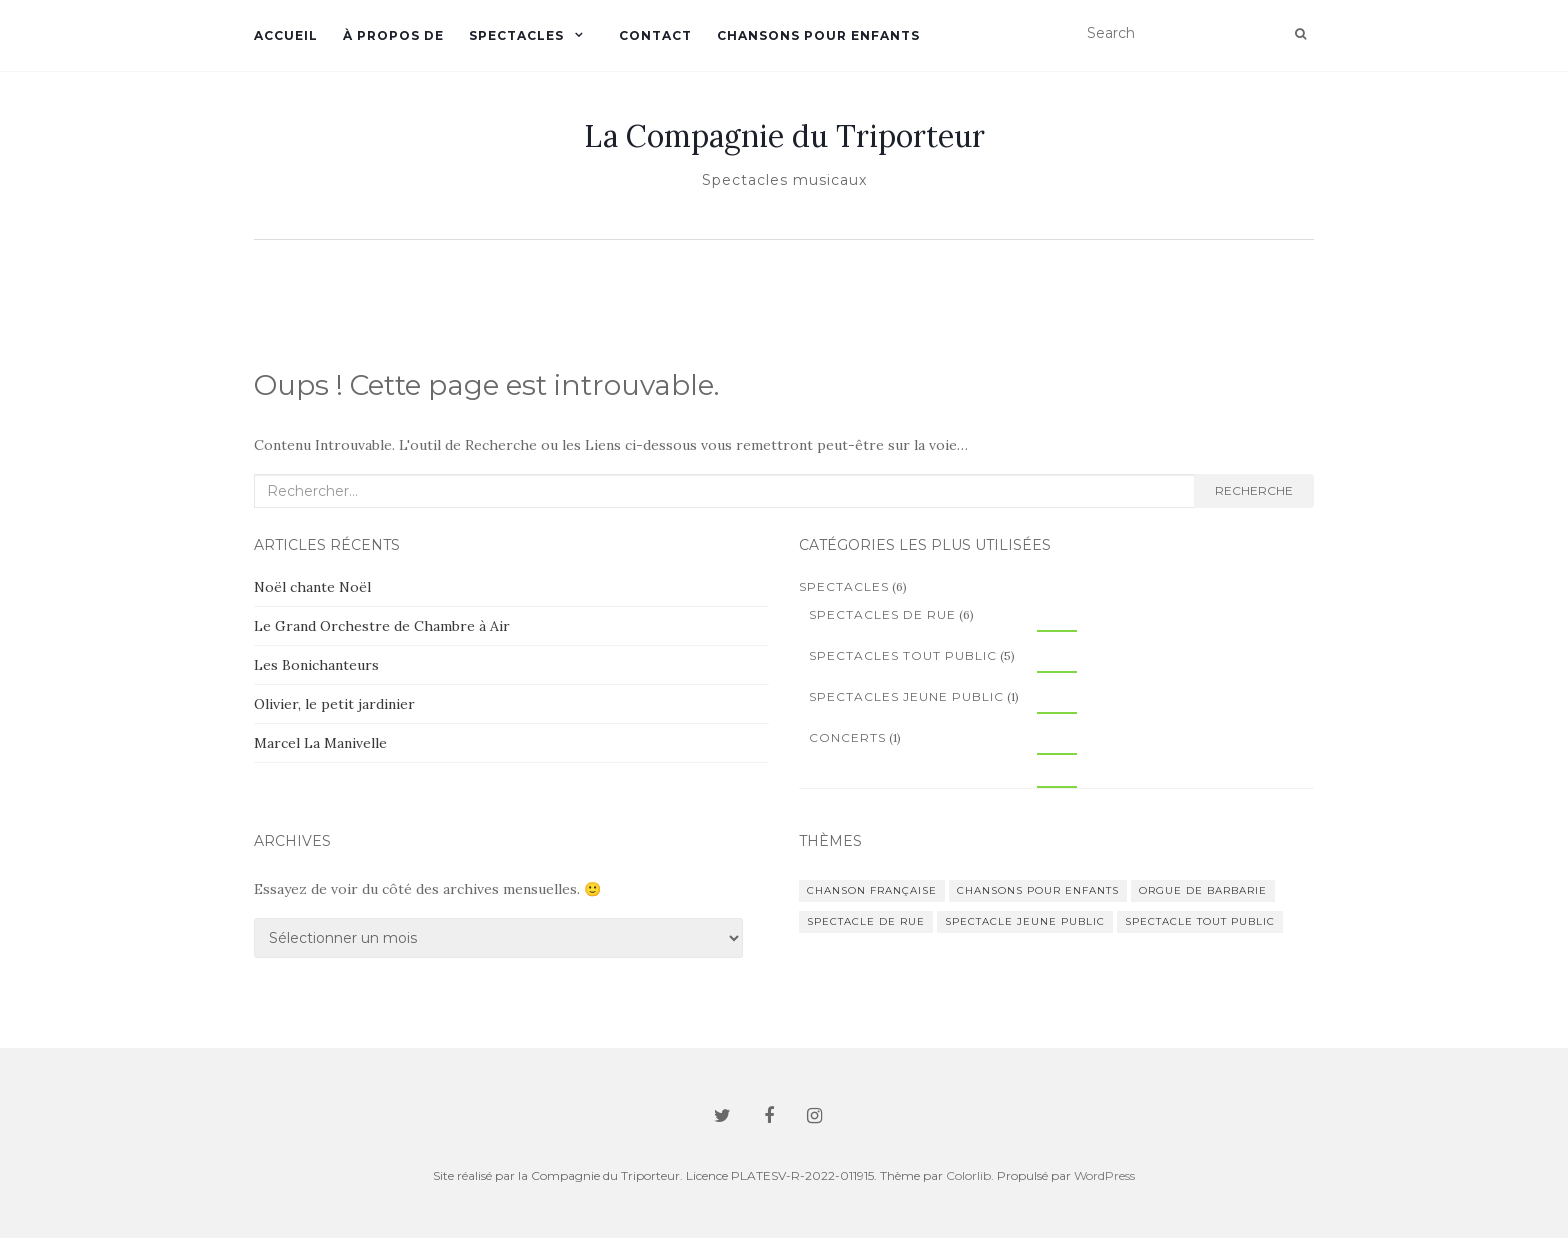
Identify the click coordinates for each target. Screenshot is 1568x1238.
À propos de (393, 35)
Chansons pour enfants (818, 35)
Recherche (1254, 490)
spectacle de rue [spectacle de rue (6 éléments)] (866, 921)
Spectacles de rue (882, 614)
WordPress (1104, 1175)
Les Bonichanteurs (316, 665)
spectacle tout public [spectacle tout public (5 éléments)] (1200, 921)
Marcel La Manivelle (320, 743)
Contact (655, 35)
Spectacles (516, 35)
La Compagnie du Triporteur (784, 136)
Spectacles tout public (903, 655)
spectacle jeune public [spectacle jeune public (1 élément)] (1025, 921)
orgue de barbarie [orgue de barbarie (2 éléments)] (1203, 890)
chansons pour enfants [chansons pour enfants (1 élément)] (1038, 890)
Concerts (847, 737)
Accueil (286, 35)
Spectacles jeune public (906, 696)
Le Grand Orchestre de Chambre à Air (382, 626)
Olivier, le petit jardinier (334, 704)
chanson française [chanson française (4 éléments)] (872, 890)
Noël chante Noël (312, 587)
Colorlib (968, 1175)
